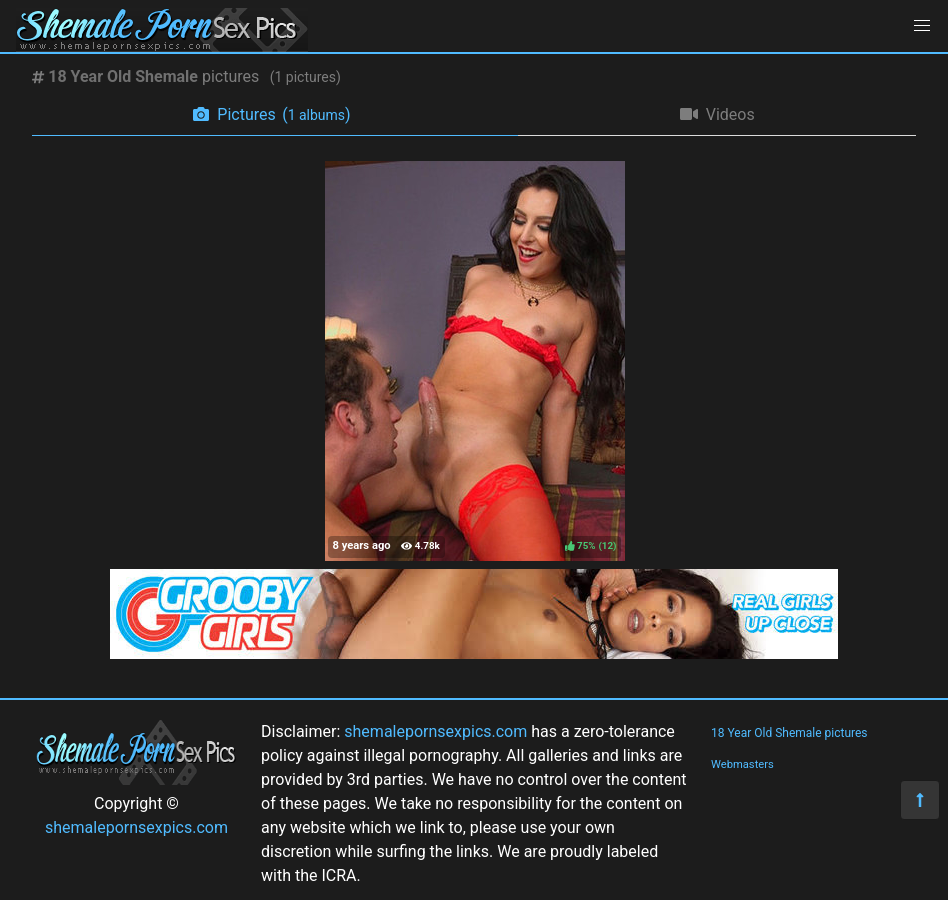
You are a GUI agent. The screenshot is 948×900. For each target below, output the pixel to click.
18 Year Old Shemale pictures (789, 733)
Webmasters (742, 764)
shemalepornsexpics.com (136, 827)
